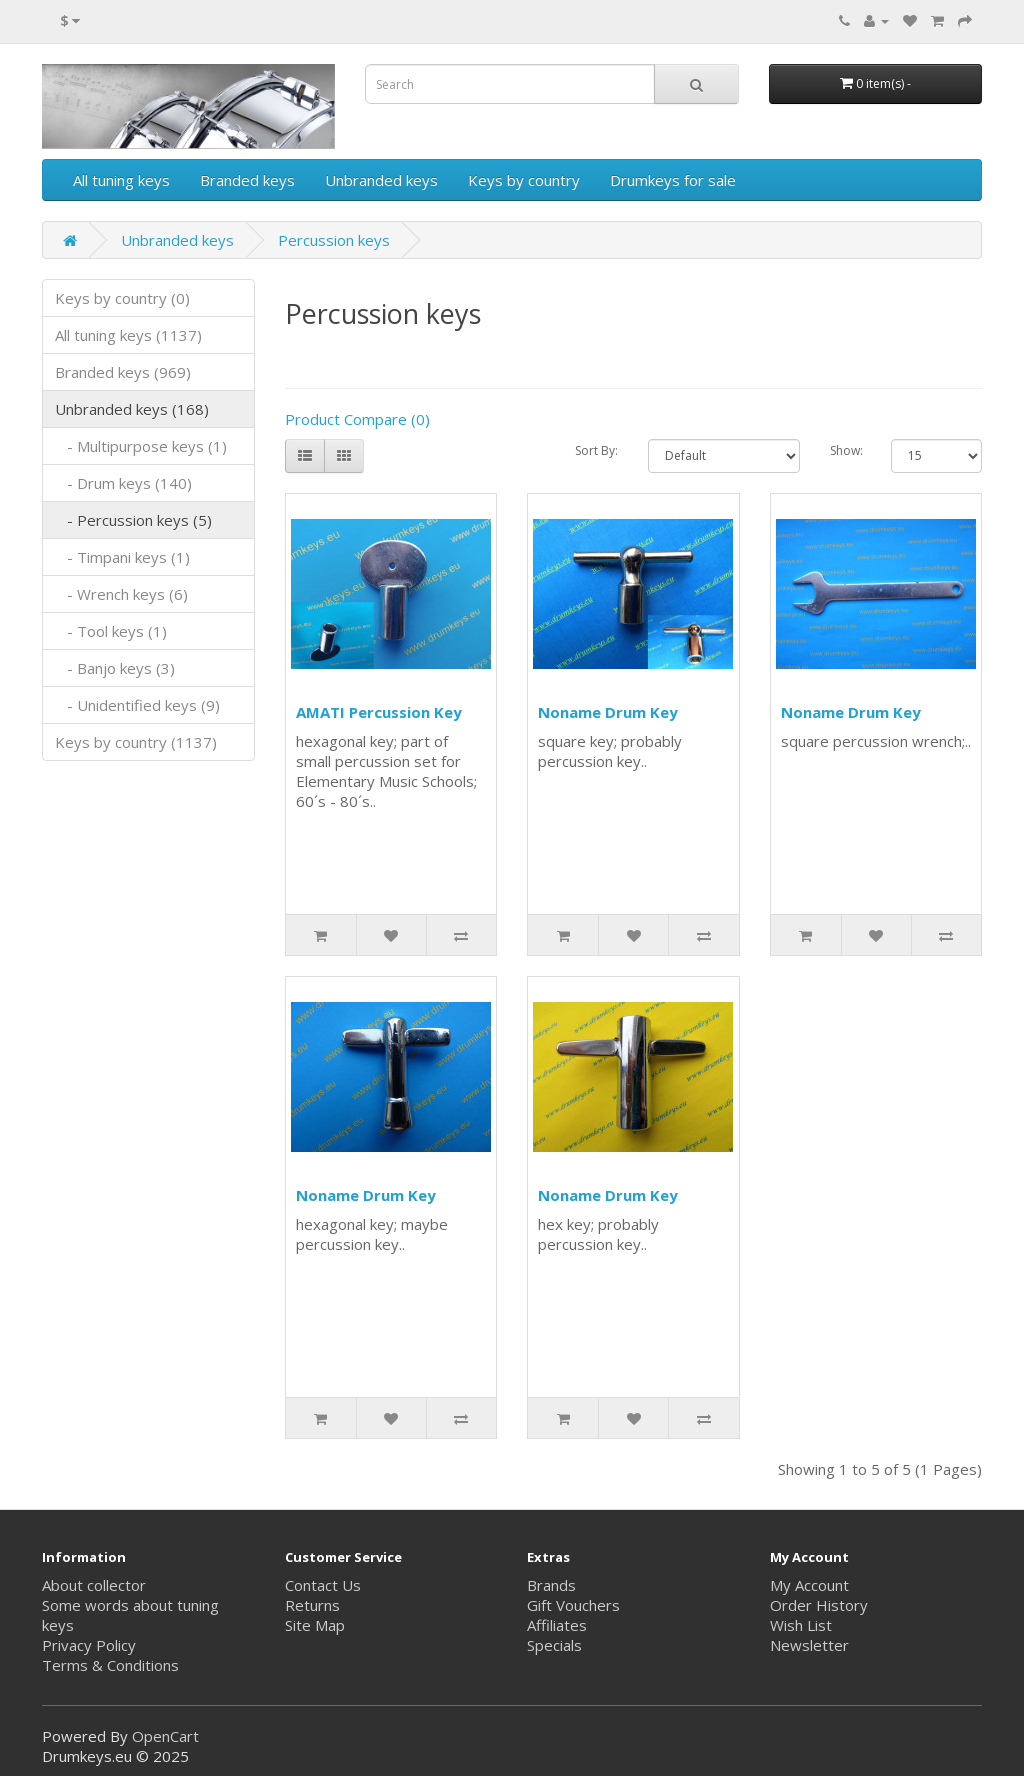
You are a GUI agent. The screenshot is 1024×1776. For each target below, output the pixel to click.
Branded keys (247, 180)
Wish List (801, 1625)
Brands (551, 1585)
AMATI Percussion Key (379, 712)
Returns (312, 1605)
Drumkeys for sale (673, 180)
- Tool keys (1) (111, 631)
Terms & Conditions (110, 1665)
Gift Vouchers (573, 1605)
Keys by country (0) (122, 298)
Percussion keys (334, 240)
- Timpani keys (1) (122, 557)
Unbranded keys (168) (132, 409)
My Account (809, 1585)
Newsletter (809, 1645)
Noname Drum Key (608, 712)
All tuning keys (121, 180)
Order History (819, 1605)
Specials (554, 1645)
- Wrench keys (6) (121, 594)
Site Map (315, 1625)
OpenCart (165, 1736)
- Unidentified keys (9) (137, 705)
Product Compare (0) (357, 419)
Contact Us (323, 1585)
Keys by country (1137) (136, 742)
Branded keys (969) (123, 372)
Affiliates (557, 1625)
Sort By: (596, 450)
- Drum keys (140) (123, 483)
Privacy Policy (89, 1645)
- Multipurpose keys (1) (141, 446)
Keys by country (524, 180)
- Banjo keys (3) (115, 668)
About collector (94, 1585)
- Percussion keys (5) (133, 520)
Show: (845, 450)
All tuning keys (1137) (128, 335)
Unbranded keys (381, 180)
